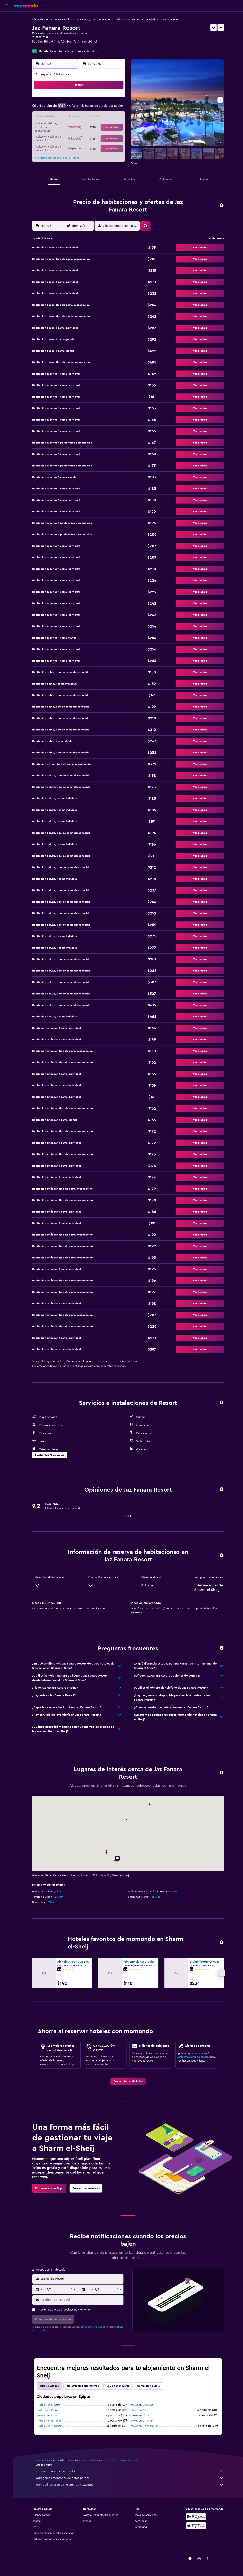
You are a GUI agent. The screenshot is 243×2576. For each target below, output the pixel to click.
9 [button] (115, 108)
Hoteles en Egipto (85, 19)
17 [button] (61, 126)
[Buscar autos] (6, 33)
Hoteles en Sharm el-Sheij (141, 19)
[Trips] (6, 44)
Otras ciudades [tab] (49, 2386)
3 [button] (61, 108)
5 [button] (79, 108)
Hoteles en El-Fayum (141, 2420)
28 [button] (97, 135)
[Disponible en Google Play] (196, 2516)
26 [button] (79, 135)
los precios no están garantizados (122, 2460)
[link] (128, 2081)
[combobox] (81, 2278)
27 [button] (88, 135)
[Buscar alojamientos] (6, 25)
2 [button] (115, 98)
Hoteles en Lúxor (139, 2415)
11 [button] (70, 117)
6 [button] (88, 108)
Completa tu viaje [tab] (148, 2386)
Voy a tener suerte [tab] (118, 2386)
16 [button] (115, 117)
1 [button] (106, 98)
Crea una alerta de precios (194, 2057)
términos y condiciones (93, 2327)
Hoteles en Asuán (47, 2415)
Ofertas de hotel (40, 19)
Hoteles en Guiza (47, 2410)
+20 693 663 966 (43, 46)
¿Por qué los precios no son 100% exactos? (130, 2484)
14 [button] (97, 117)
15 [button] (106, 117)
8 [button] (106, 108)
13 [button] (88, 117)
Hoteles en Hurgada (49, 2420)
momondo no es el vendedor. (130, 2471)
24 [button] (61, 135)
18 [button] (70, 126)
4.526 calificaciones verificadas (75, 51)
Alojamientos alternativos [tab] (83, 2386)
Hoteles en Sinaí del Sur (111, 19)
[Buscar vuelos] (6, 17)
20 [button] (88, 126)
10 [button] (61, 117)
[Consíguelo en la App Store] (196, 2525)
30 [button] (115, 135)
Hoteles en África (62, 19)
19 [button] (79, 126)
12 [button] (79, 117)
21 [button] (97, 126)
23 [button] (115, 126)
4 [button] (70, 108)
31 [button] (61, 144)
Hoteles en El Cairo (48, 2405)
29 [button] (106, 135)
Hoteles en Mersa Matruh (143, 2426)
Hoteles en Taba (138, 2410)
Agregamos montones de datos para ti (130, 2478)
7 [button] (97, 108)
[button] (6, 6)
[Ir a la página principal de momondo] (26, 6)
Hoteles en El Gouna (141, 2405)
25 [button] (70, 135)
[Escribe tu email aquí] (81, 2299)
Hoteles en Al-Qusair (49, 2426)
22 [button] (106, 126)
